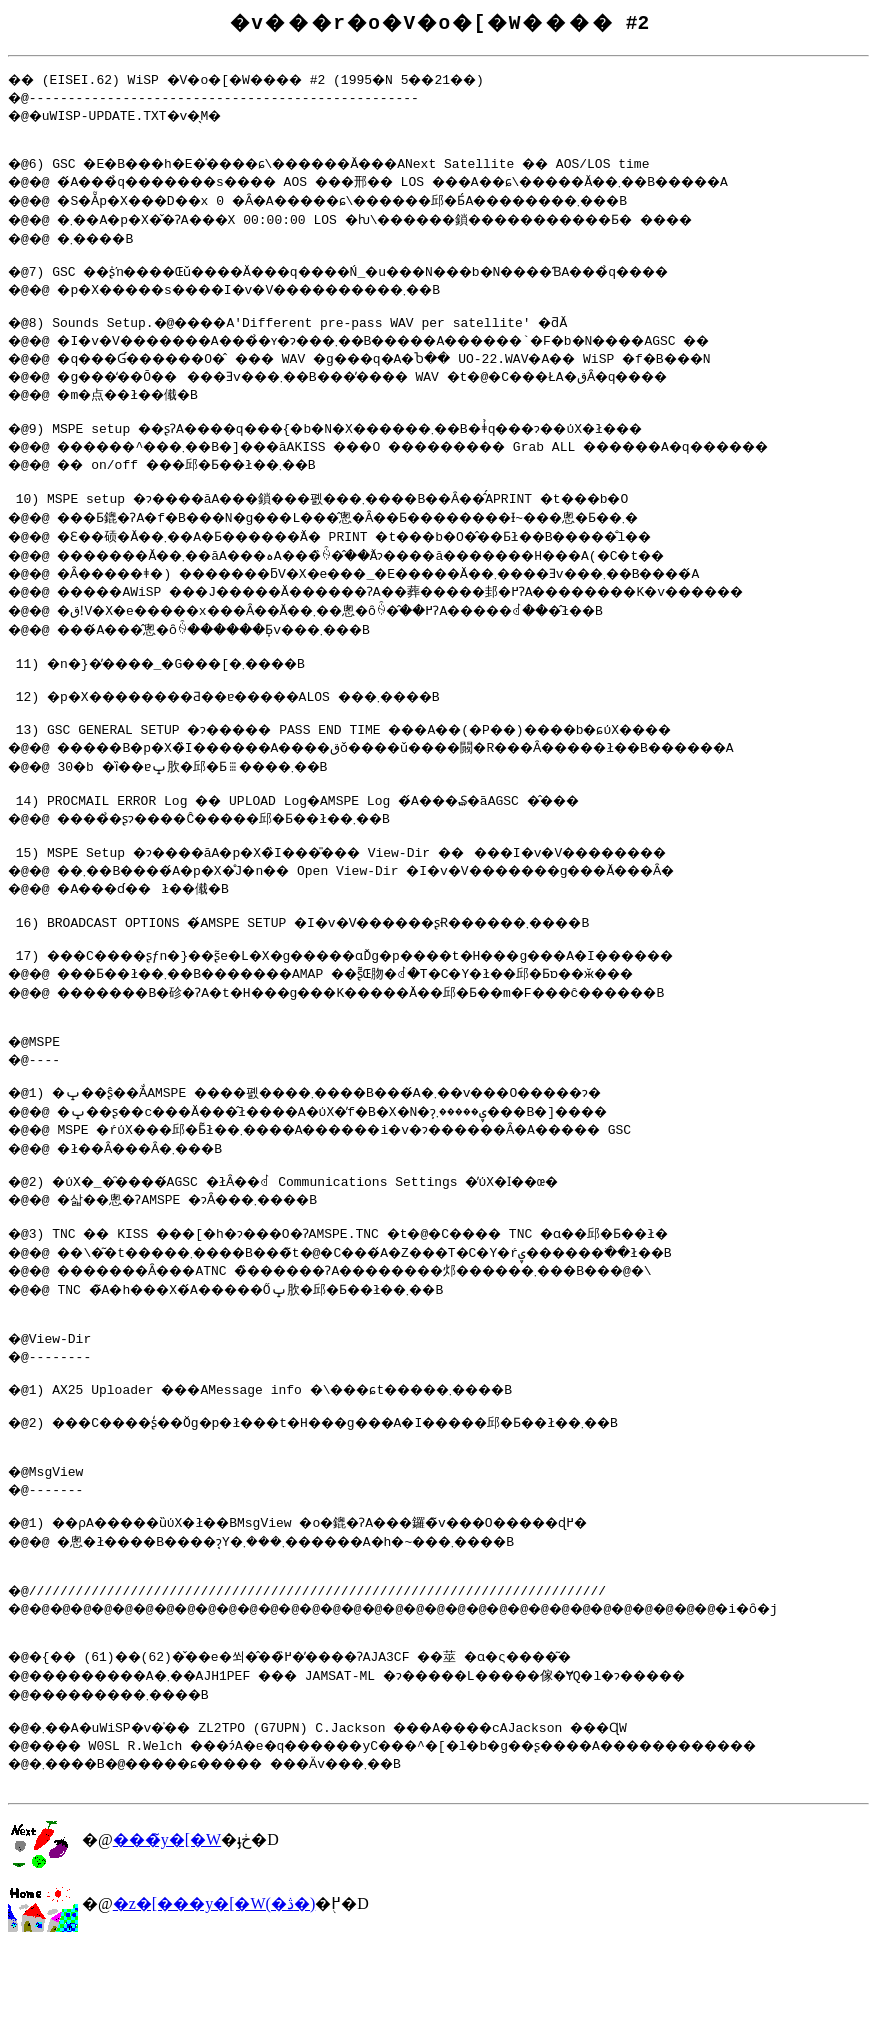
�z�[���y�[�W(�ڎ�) (214, 1996)
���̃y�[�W (167, 1932)
